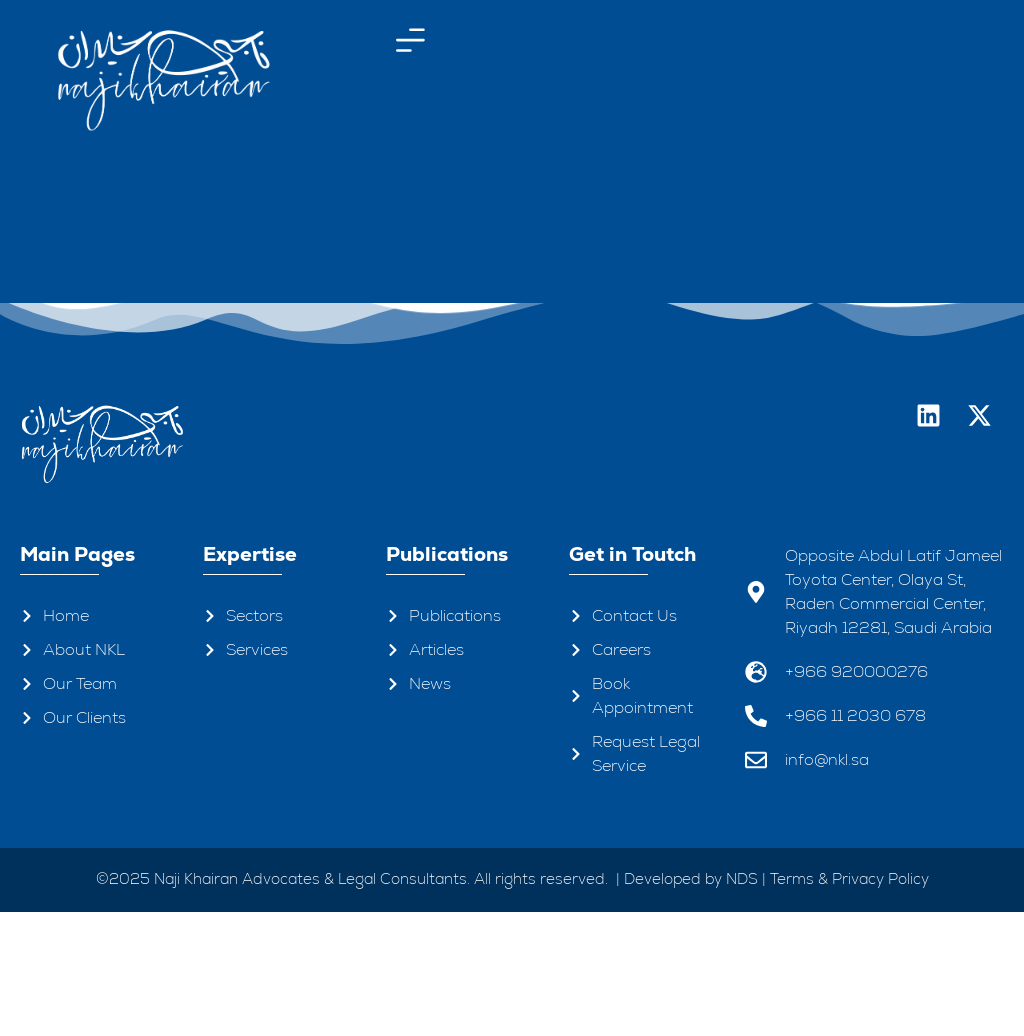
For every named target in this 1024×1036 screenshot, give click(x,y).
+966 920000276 (856, 794)
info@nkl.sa (827, 882)
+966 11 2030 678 (855, 838)
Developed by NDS (691, 1001)
